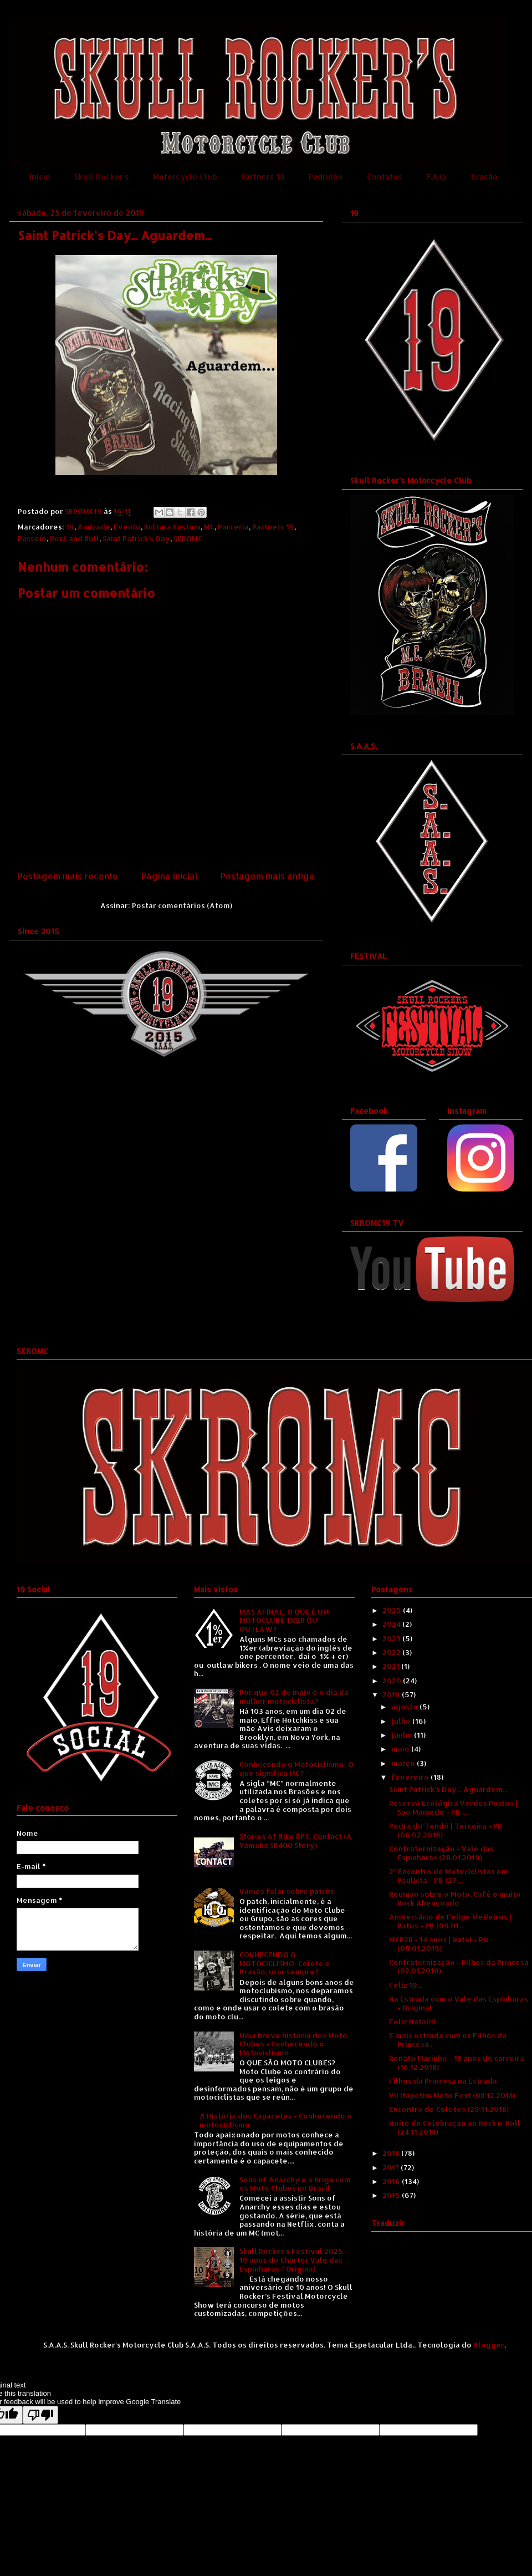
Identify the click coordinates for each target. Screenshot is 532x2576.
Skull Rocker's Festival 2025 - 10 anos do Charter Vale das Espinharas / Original (293, 2260)
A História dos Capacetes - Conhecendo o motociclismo (276, 2120)
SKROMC (187, 538)
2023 (392, 1638)
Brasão (484, 176)
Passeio (32, 538)
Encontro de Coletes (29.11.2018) (449, 2109)
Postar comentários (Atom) (182, 905)
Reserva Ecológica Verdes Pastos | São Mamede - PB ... (453, 1807)
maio (401, 1748)
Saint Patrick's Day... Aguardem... (448, 1789)
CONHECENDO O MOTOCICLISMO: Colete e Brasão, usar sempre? (284, 1963)
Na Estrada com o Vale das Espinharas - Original (458, 2003)
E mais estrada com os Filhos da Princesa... (448, 2040)
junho (402, 1734)
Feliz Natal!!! (412, 2021)
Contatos (384, 176)
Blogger (488, 2344)
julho (401, 1721)
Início (39, 176)
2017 (391, 2167)
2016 (392, 2181)
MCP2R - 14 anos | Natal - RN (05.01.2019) (438, 1944)
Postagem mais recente (68, 876)
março (404, 1763)
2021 (391, 1666)
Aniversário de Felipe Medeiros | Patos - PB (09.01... (450, 1921)
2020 (392, 1680)
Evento (127, 526)
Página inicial (169, 876)
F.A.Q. (436, 176)
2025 (392, 1610)
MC (209, 526)
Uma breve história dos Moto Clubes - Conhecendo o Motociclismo (293, 2044)
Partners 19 (263, 176)
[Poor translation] (40, 2415)
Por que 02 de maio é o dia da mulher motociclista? (294, 1697)
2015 (392, 2195)
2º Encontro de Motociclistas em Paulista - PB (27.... (448, 1876)
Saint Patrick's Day (136, 538)
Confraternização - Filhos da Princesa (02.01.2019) (459, 1967)
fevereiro (411, 1777)
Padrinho (326, 176)
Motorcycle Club (185, 176)
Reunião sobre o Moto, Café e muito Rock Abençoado (455, 1898)
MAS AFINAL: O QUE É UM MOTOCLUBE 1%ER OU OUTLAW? (284, 1620)
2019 (392, 1694)
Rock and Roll (74, 538)
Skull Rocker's (101, 176)
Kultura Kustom (172, 526)
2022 (392, 1652)
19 (70, 526)
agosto (405, 1706)
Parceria (233, 526)
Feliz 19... (405, 1985)
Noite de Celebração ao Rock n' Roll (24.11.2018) (454, 2127)
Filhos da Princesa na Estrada (443, 2080)
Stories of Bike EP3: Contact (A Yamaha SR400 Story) (295, 1841)
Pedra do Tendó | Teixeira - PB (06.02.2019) (446, 1830)
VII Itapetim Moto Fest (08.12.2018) (452, 2095)
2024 (392, 1624)
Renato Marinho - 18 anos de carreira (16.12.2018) (456, 2062)
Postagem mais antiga (268, 876)
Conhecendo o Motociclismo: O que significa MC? (296, 1769)
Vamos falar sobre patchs (286, 1891)
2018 (391, 2153)
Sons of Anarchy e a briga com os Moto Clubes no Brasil (295, 2184)
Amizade (94, 526)
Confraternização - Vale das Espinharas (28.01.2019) (441, 1853)
